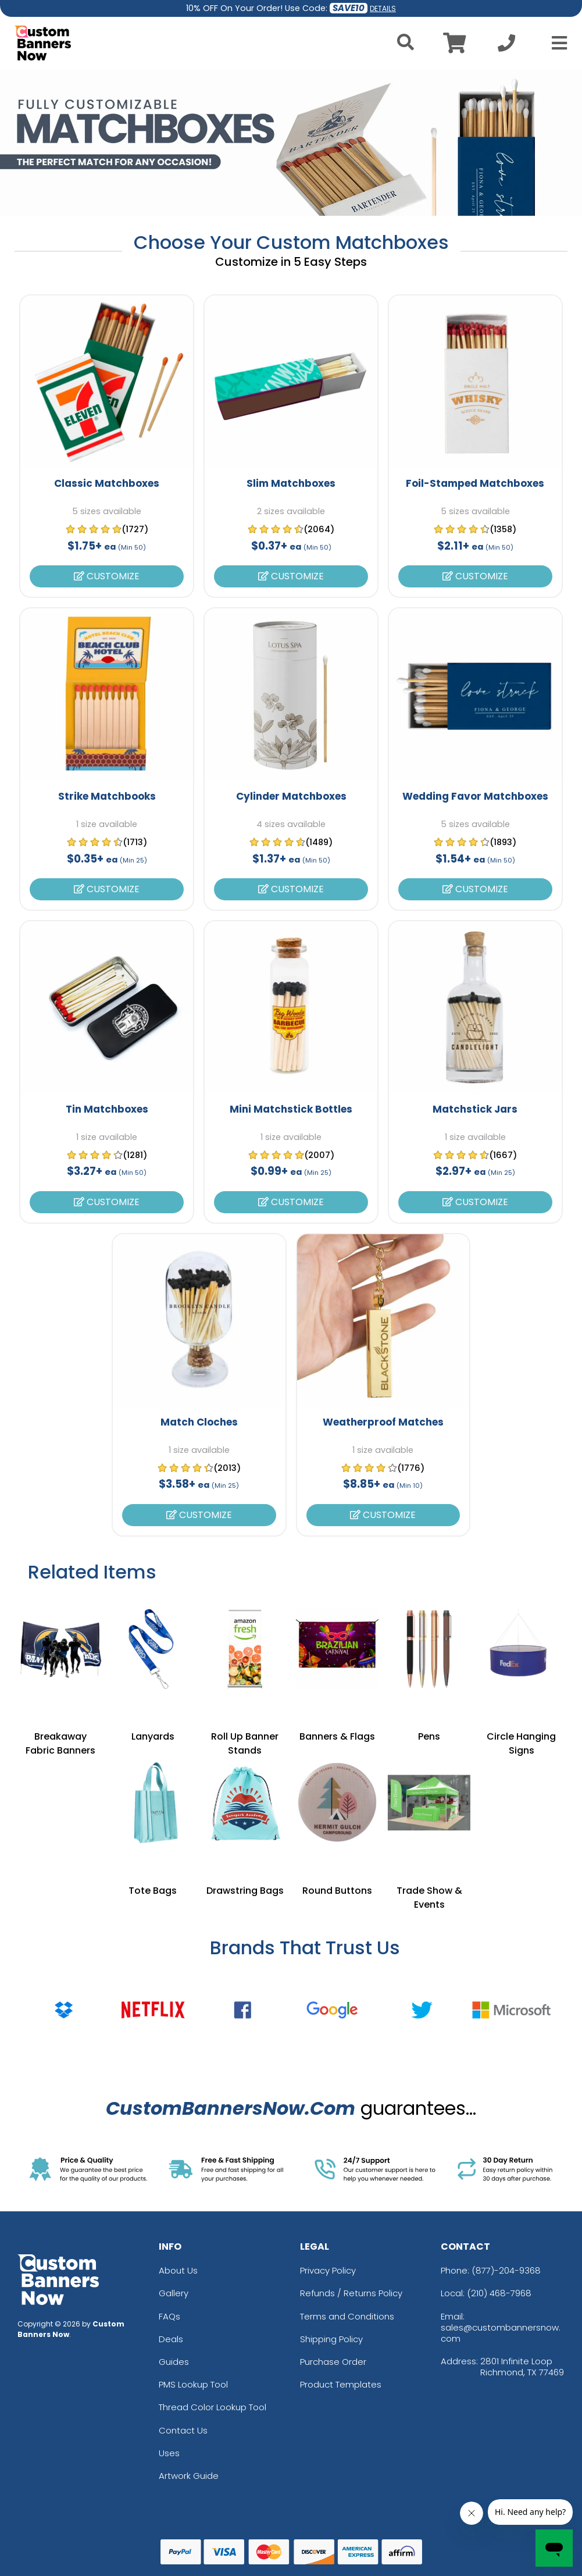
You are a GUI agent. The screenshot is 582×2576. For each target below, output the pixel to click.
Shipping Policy (331, 2339)
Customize (107, 576)
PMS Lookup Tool (193, 2384)
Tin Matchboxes (107, 1109)
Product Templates (340, 2384)
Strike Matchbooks (107, 796)
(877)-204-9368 (506, 2270)
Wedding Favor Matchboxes (475, 796)
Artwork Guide (189, 2476)
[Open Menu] (555, 43)
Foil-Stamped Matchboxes (475, 483)
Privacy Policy (328, 2270)
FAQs (169, 2316)
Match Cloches (199, 1422)
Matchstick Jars (475, 1109)
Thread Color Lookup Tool (212, 2407)
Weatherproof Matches (383, 1422)
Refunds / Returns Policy (351, 2293)
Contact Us (183, 2430)
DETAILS (383, 8)
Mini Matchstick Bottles (291, 1109)
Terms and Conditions (347, 2316)
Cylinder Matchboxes (291, 796)
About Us (178, 2270)
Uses (169, 2453)
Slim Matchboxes (291, 483)
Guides (174, 2362)
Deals (171, 2339)
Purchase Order (333, 2362)
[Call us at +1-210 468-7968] (506, 46)
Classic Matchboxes (106, 483)
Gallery (173, 2293)
